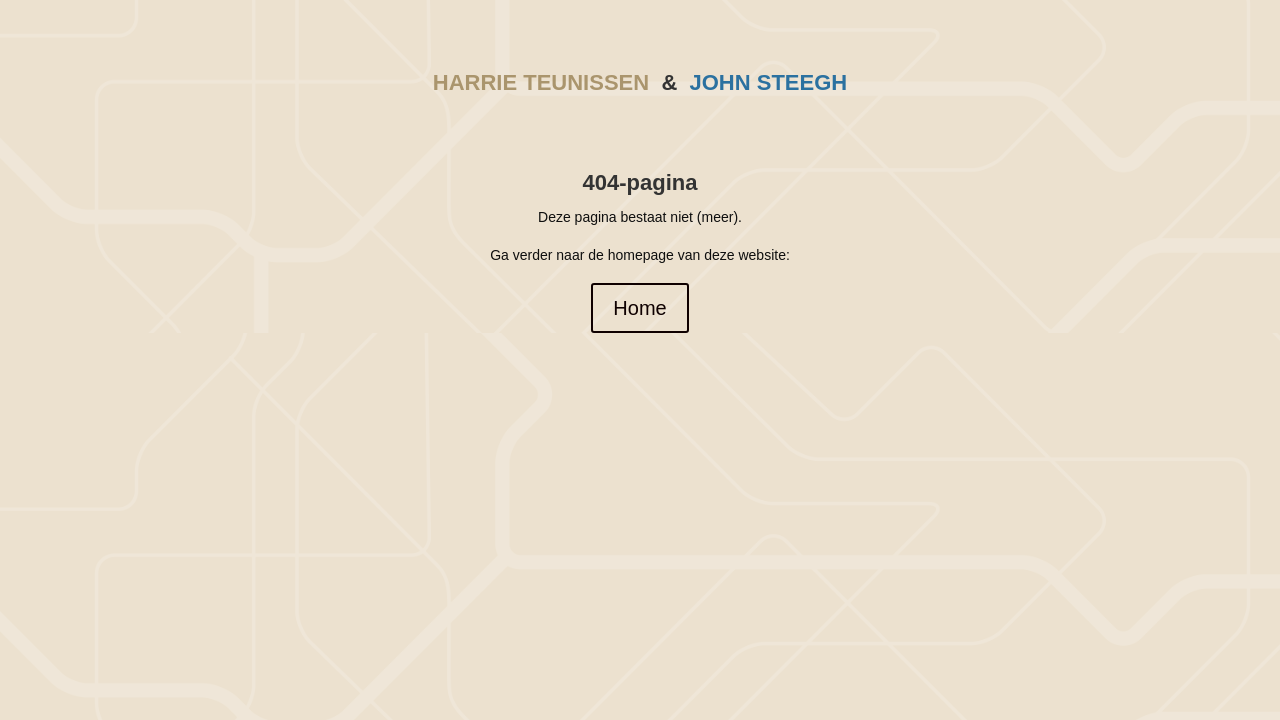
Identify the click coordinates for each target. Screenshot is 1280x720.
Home (639, 308)
